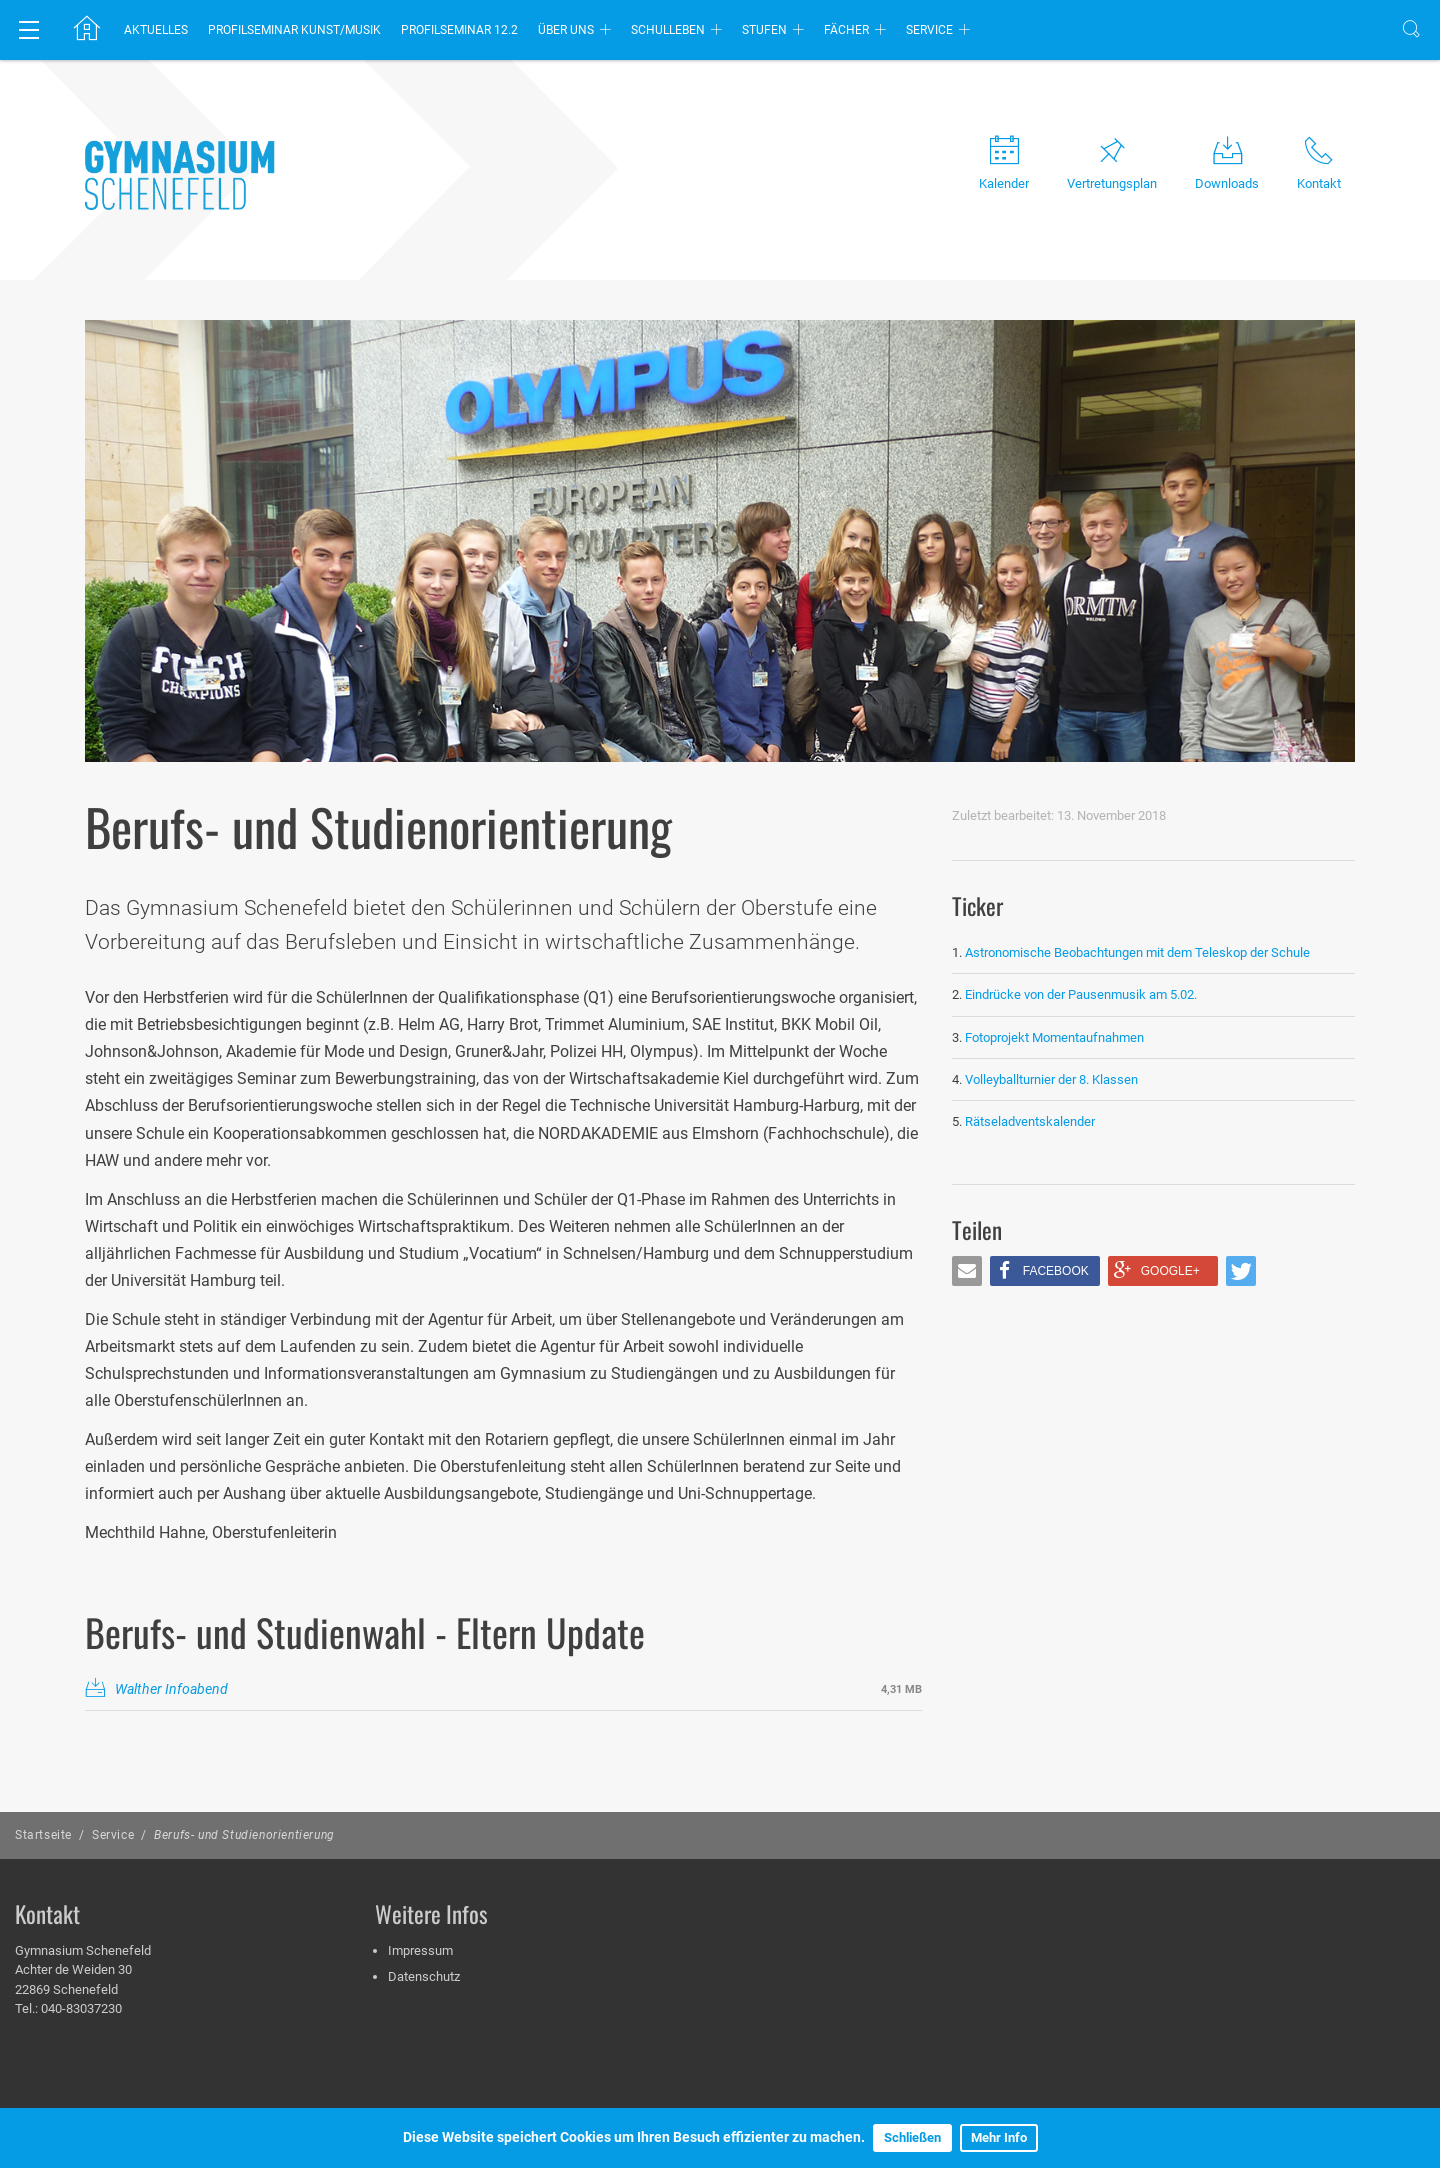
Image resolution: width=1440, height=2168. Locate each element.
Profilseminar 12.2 (459, 30)
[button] (967, 1271)
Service (929, 30)
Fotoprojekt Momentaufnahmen (1054, 1037)
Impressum (420, 1950)
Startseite (43, 1835)
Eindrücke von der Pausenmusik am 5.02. (1081, 994)
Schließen (912, 2137)
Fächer (846, 30)
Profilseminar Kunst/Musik (294, 30)
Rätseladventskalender (1030, 1121)
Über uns (566, 30)
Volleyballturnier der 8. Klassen (1051, 1079)
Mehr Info (999, 2137)
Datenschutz (424, 1976)
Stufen (764, 30)
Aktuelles (156, 30)
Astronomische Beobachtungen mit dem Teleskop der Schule (1137, 952)
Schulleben (668, 30)
